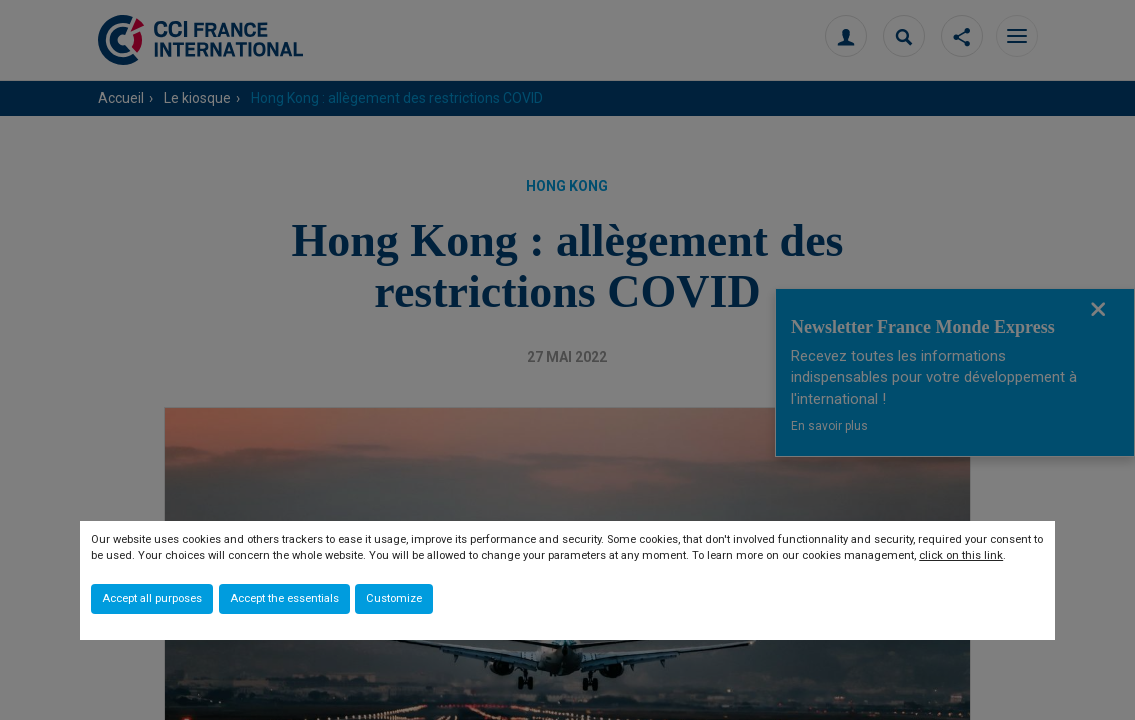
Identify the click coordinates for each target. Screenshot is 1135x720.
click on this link (961, 555)
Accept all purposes (152, 598)
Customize (394, 598)
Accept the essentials (284, 598)
